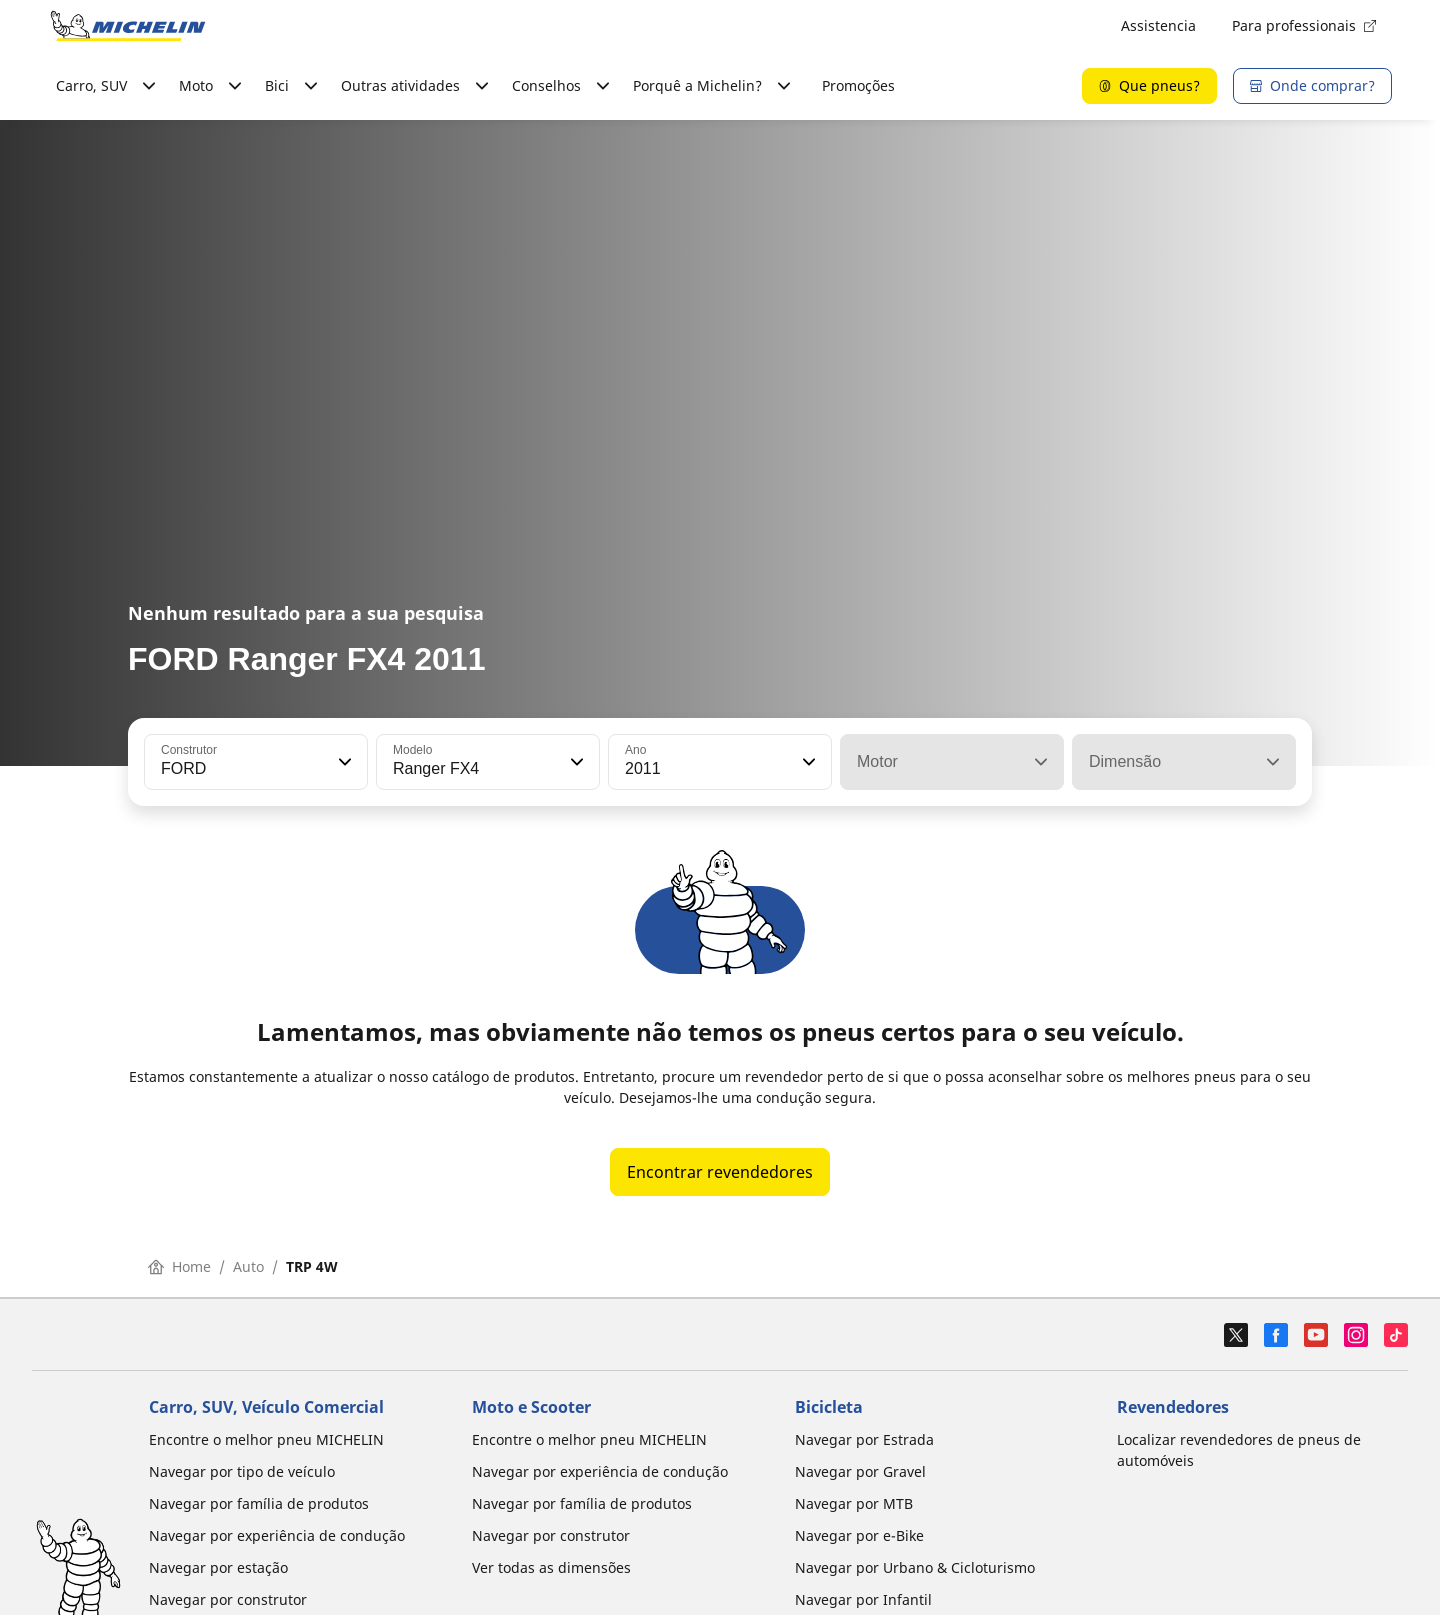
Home (179, 1266)
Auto (248, 1266)
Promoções (858, 85)
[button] (343, 762)
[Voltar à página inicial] (128, 26)
